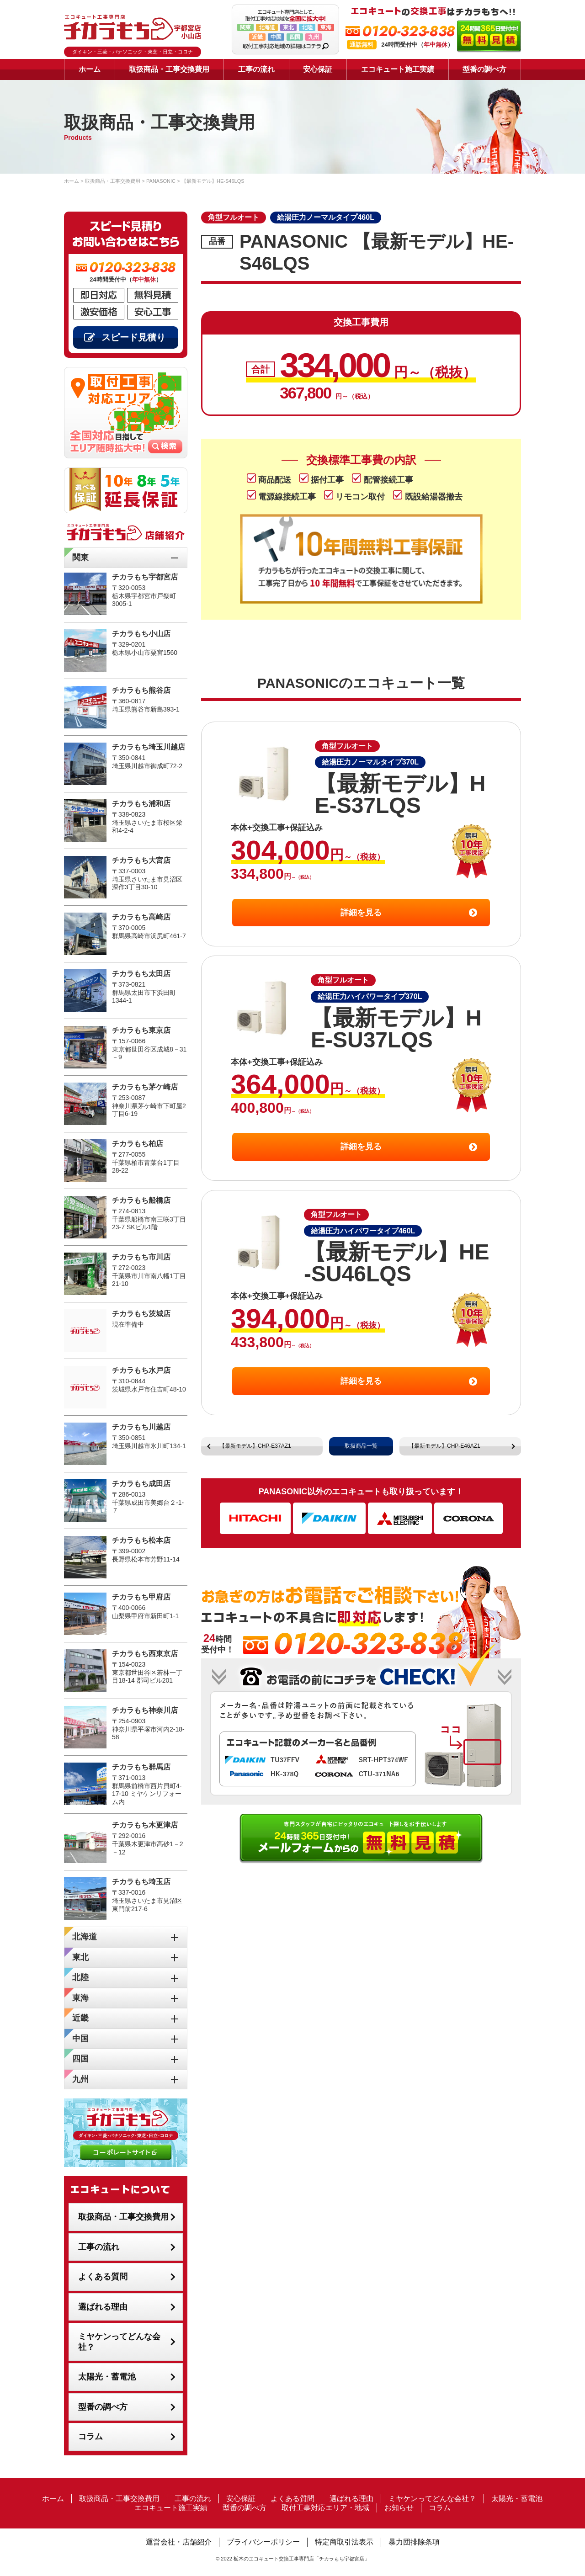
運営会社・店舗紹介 (179, 2542)
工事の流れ (256, 69)
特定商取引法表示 (344, 2542)
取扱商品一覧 (361, 1446)
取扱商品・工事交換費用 (169, 69)
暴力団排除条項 (414, 2542)
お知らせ (399, 2508)
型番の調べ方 (484, 69)
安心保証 (317, 69)
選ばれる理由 (103, 2306)
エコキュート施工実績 (397, 69)
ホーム (90, 69)
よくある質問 (103, 2276)
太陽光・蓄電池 (107, 2376)
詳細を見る (361, 912)
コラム (90, 2436)
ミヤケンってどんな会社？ (119, 2342)
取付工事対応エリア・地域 (325, 2508)
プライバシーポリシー (263, 2542)
